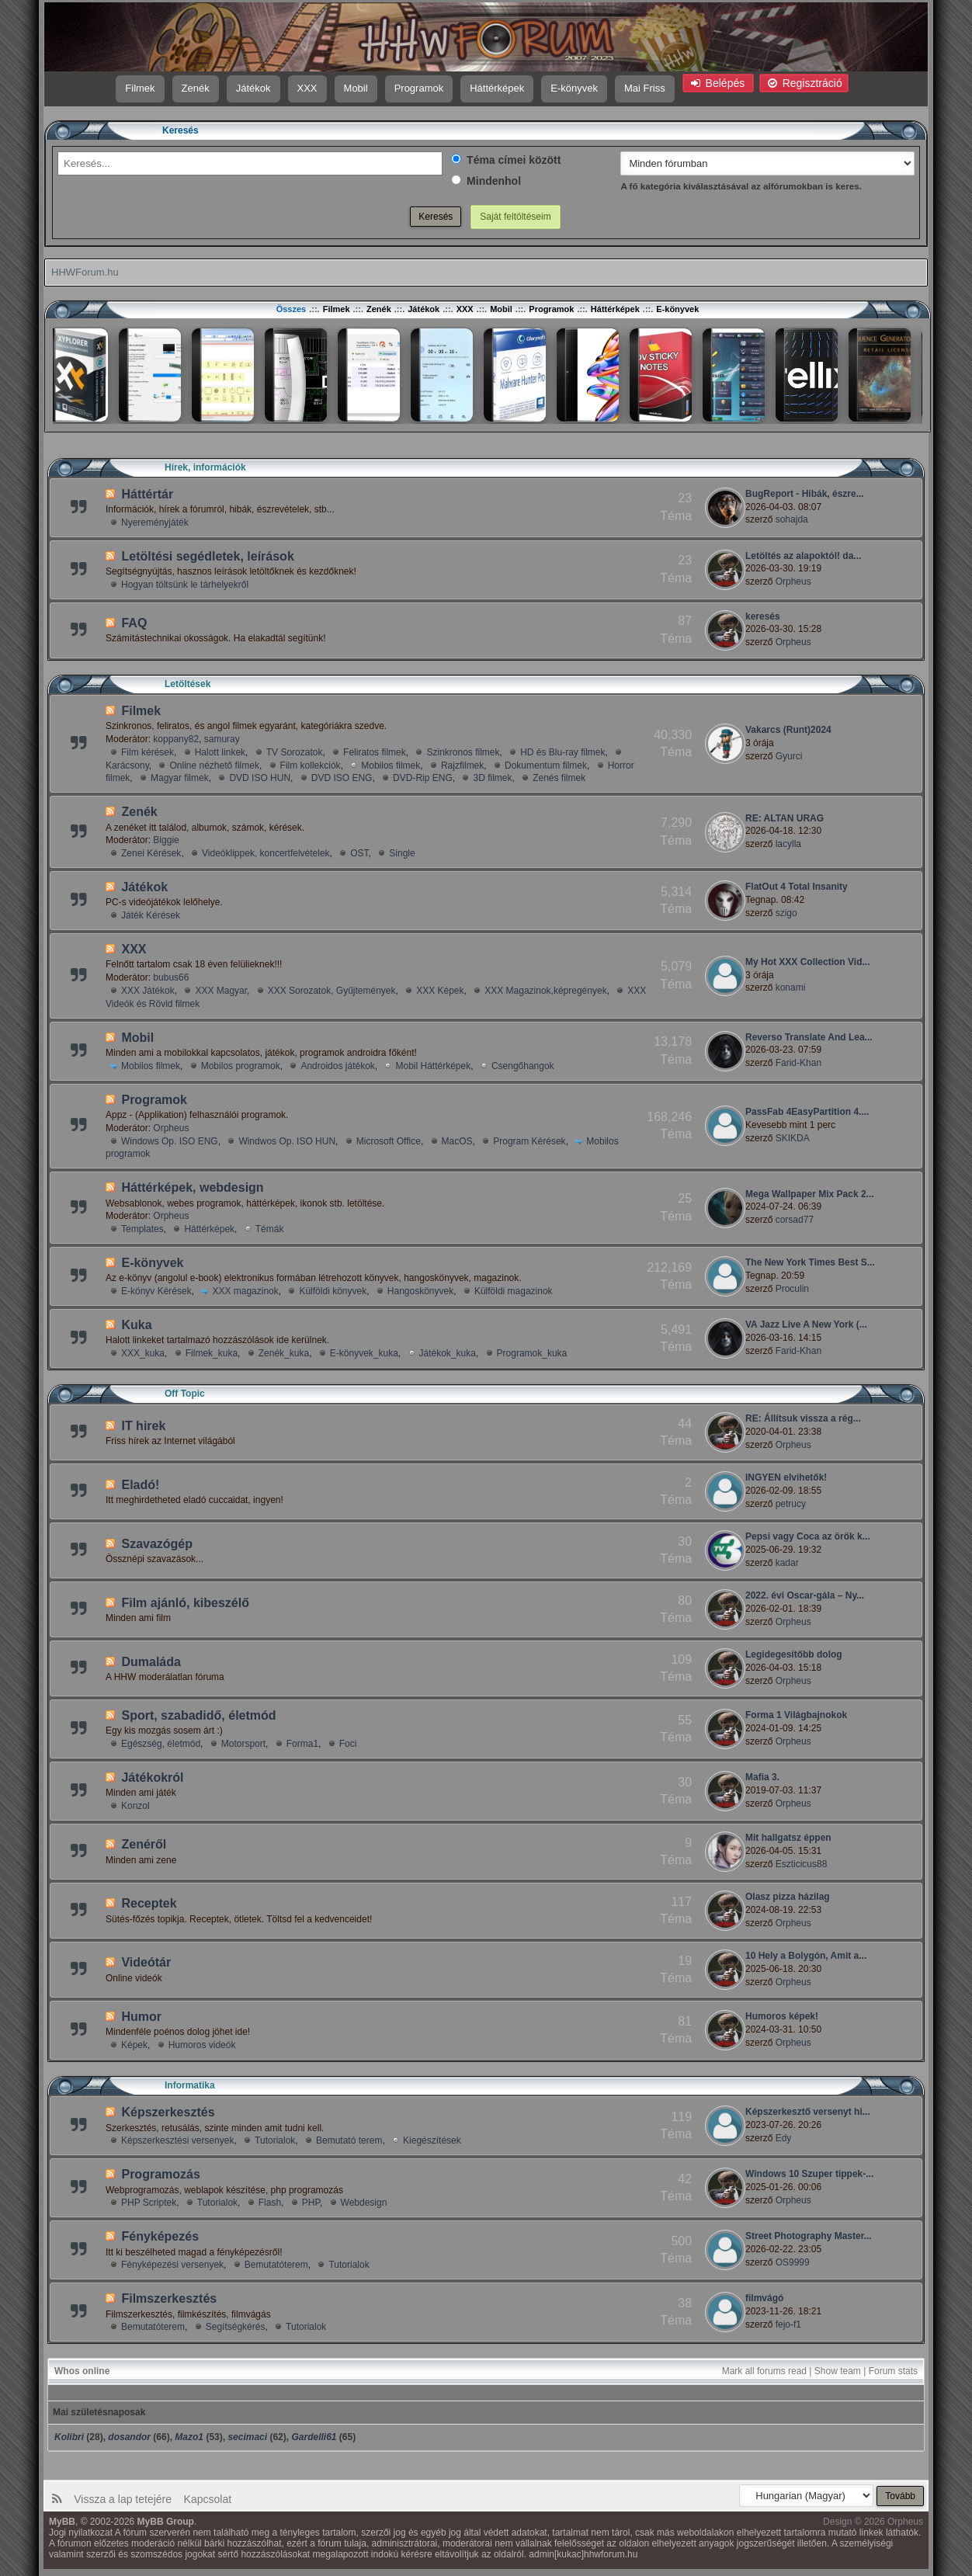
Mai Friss (644, 88)
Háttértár (147, 494)
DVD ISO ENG (342, 777)
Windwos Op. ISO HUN (286, 1141)
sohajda (792, 519)
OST (359, 853)
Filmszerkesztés (169, 2298)
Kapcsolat (206, 2499)
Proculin (792, 1288)
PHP (311, 2202)
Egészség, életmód (160, 1743)
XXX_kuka (143, 1353)
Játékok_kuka (447, 1353)
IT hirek (143, 1425)
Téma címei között (506, 160)
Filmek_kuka (212, 1353)
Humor (141, 2016)
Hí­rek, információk (205, 467)
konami (791, 987)
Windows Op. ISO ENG (169, 1141)
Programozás (160, 2174)
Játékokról (152, 1777)
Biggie (166, 840)
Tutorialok (275, 2140)
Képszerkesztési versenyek (177, 2140)
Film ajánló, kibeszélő (185, 1602)
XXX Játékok (148, 990)
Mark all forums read (764, 2371)
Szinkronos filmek (462, 752)
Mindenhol (486, 181)
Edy (784, 2138)
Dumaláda (150, 1661)
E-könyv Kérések (156, 1291)
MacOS (457, 1141)
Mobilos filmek (390, 765)
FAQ (134, 623)
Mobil (356, 88)
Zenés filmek (559, 777)
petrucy (791, 1503)
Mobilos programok (240, 1066)
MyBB (62, 2521)
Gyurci (789, 756)
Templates (142, 1229)
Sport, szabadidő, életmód (198, 1715)
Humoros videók (202, 2045)
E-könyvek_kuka (364, 1353)
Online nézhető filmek (214, 765)
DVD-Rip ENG (423, 777)
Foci (348, 1743)
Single (402, 853)
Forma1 (302, 1743)
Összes (291, 309)
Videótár (146, 1962)
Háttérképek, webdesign (192, 1187)
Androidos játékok (337, 1066)
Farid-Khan (798, 1062)
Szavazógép (157, 1543)
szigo (786, 913)
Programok (419, 88)
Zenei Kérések (151, 853)
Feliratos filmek (374, 752)
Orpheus (793, 581)
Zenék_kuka (284, 1353)
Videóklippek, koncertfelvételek (266, 853)
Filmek (139, 88)
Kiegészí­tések (432, 2140)
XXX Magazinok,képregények (545, 990)
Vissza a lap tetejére (126, 2499)
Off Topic (185, 1393)
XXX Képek (439, 990)
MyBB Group (165, 2521)
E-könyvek (574, 88)
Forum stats (893, 2371)
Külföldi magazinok (513, 1291)
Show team (837, 2371)
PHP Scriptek (148, 2202)
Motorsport (243, 1743)
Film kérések (147, 752)
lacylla (788, 843)
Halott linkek (220, 752)
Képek (134, 2045)
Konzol (135, 1805)
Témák (269, 1229)
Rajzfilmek (462, 765)
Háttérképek (497, 88)
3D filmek (492, 777)
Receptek (148, 1903)
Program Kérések (529, 1141)
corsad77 (795, 1219)
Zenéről (143, 1844)
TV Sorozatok (294, 752)
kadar (787, 1562)
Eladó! (140, 1484)
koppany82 (176, 739)
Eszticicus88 (802, 1864)
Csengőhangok (522, 1066)
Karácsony (127, 765)
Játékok (253, 88)
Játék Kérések (150, 915)
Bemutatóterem (276, 2264)
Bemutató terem (349, 2140)
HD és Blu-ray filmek (562, 752)
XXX (307, 88)
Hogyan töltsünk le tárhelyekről (184, 584)
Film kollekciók (310, 765)
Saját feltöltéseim (515, 216)
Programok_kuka (532, 1353)
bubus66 (171, 977)
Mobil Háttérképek (432, 1066)
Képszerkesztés (167, 2112)
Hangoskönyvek (420, 1291)
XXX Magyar (221, 990)
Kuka (136, 1324)
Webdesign (364, 2202)
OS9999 (793, 2262)
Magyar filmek (180, 777)
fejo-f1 (788, 2324)
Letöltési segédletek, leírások (207, 556)
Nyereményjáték (155, 522)
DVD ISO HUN (259, 777)
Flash (270, 2202)
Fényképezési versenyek (172, 2264)
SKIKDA (793, 1138)
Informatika (190, 2085)
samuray (222, 739)
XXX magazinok (245, 1291)
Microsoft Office (388, 1141)
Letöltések (187, 684)
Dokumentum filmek (546, 765)
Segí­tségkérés (236, 2326)
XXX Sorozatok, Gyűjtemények (332, 990)
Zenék (196, 88)
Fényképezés (160, 2236)
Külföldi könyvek (332, 1291)
